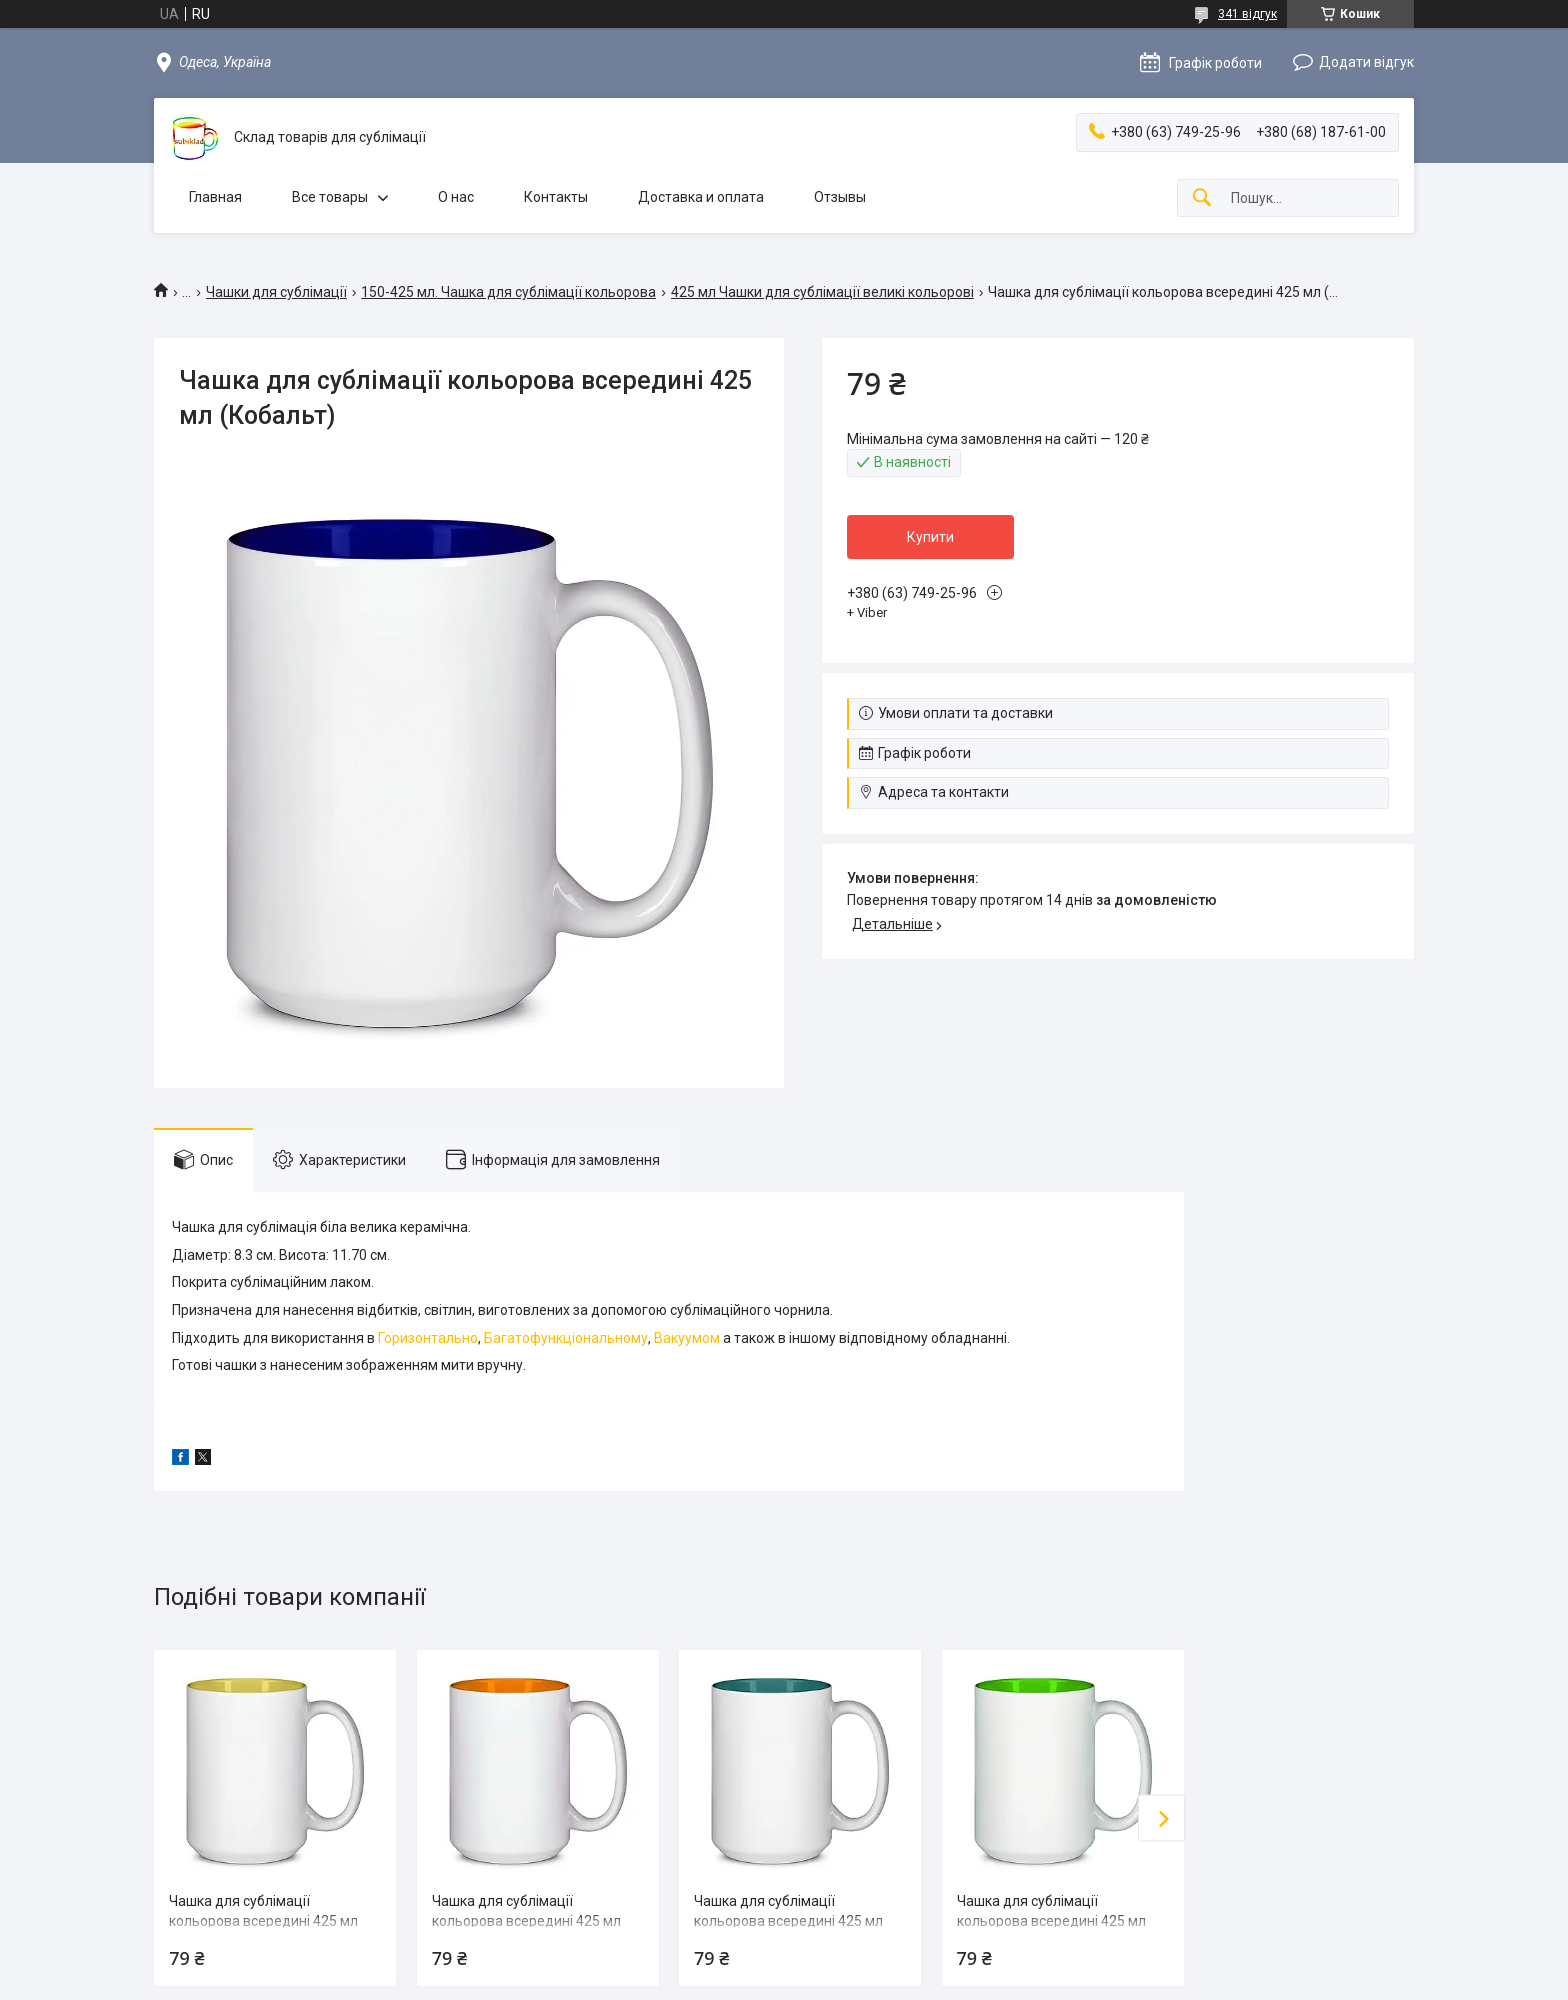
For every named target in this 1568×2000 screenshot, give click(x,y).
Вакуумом (687, 1338)
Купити (930, 537)
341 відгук (1247, 14)
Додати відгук (1366, 62)
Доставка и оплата (701, 197)
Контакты (556, 197)
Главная (215, 197)
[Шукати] (1202, 198)
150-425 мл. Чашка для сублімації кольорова (508, 292)
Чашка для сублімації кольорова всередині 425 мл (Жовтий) (263, 1920)
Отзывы (840, 197)
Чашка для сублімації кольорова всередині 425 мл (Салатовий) (1051, 1920)
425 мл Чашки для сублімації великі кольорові (822, 292)
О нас (456, 197)
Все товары (330, 197)
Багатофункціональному (566, 1338)
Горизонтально (428, 1338)
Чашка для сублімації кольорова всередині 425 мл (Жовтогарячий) (526, 1920)
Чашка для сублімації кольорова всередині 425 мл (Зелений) (788, 1920)
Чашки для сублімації (276, 292)
